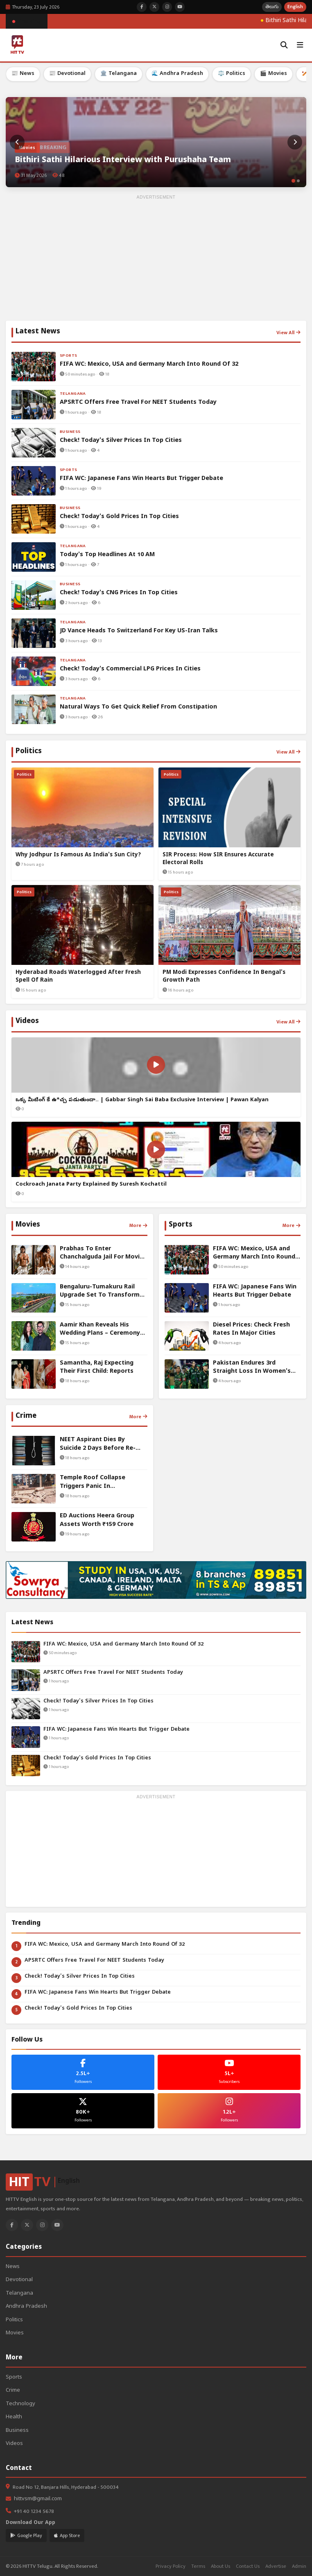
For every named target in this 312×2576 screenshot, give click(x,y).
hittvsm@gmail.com (38, 2499)
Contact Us (248, 2566)
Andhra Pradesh (26, 2306)
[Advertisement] (156, 259)
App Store (67, 2535)
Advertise (275, 2566)
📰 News (22, 73)
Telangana (19, 2293)
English (295, 7)
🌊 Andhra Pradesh (177, 73)
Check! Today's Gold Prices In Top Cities (97, 1758)
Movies (15, 2333)
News (13, 2267)
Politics (14, 2320)
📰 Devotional (67, 73)
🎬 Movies (273, 73)
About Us (220, 2566)
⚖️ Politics (231, 73)
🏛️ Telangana (118, 73)
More (138, 1225)
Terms (198, 2566)
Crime (13, 2390)
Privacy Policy (170, 2566)
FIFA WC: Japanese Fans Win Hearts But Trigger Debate (116, 1729)
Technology (20, 2404)
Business (17, 2430)
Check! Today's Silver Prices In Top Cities (98, 1701)
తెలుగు (271, 7)
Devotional (19, 2280)
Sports (14, 2377)
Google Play (26, 2535)
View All (288, 332)
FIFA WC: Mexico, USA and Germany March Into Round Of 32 (123, 1644)
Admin (299, 2566)
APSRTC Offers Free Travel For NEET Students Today (113, 1672)
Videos (14, 2443)
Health (14, 2417)
